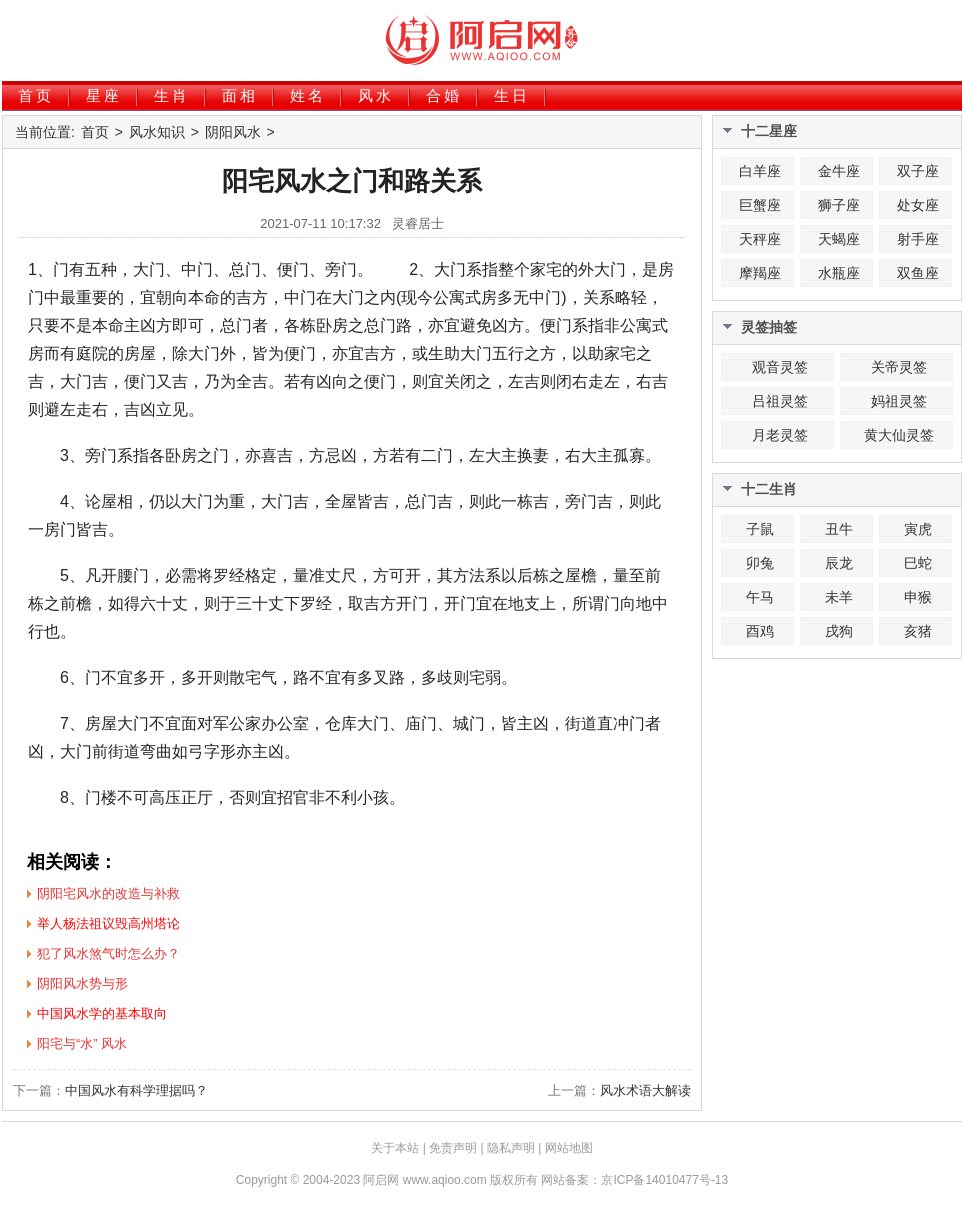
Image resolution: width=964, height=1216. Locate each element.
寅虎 (918, 529)
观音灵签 (780, 367)
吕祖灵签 (780, 401)
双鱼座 (918, 273)
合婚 (444, 95)
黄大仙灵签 (899, 435)
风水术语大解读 (645, 1090)
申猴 (918, 597)
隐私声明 (511, 1148)
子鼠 (760, 529)
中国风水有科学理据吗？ (136, 1090)
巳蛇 (918, 563)
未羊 (839, 597)
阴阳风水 (233, 132)
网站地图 (569, 1148)
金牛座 (839, 171)
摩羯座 (760, 273)
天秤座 (760, 239)
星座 (104, 95)
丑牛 (839, 529)
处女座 (918, 205)
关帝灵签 (899, 367)
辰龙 (839, 563)
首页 (36, 95)
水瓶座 (839, 273)
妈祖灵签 (899, 401)
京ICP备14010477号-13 (664, 1180)
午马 (760, 597)
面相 (240, 95)
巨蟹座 (760, 205)
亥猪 (918, 631)
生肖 (172, 95)
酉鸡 (760, 631)
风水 (376, 95)
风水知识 (157, 132)
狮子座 (839, 205)
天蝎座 (839, 239)
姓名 (308, 95)
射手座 (918, 239)
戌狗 (839, 631)
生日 (512, 95)
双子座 (918, 171)
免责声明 (453, 1148)
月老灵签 (780, 435)
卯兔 (760, 563)
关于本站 (395, 1148)
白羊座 (760, 171)
